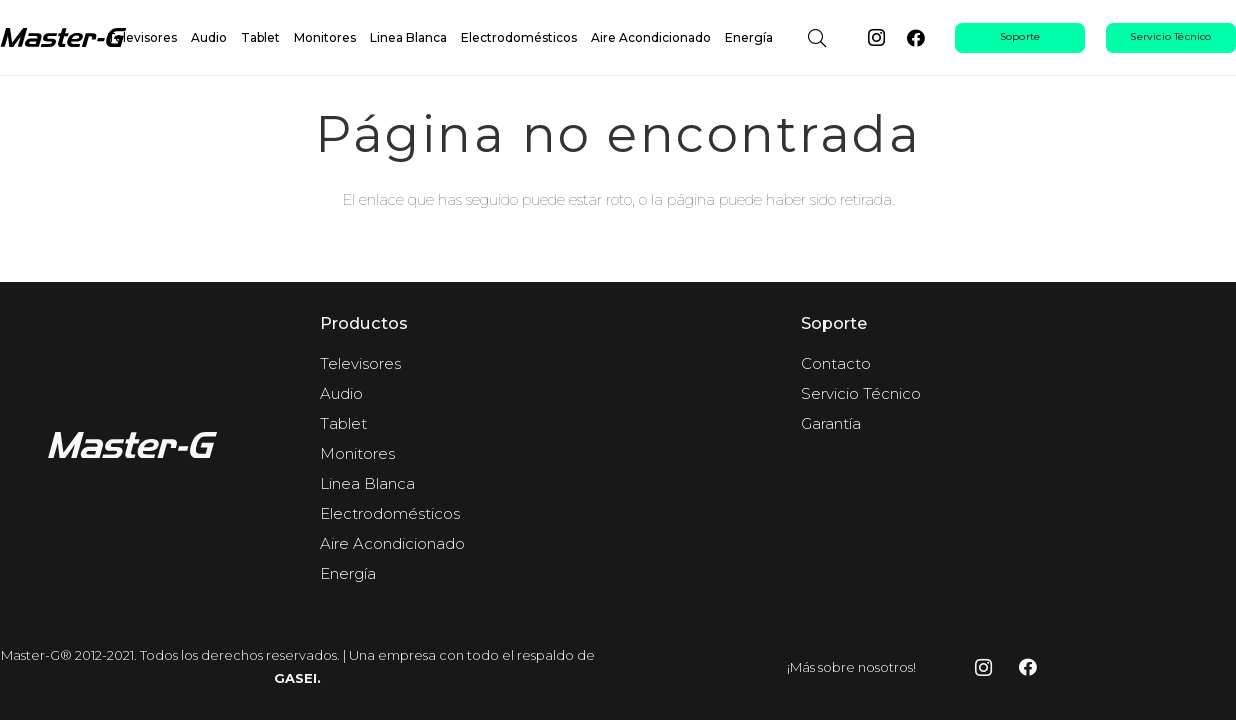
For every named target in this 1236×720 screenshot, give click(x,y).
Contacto (836, 363)
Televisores (360, 363)
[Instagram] (876, 38)
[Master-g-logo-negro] (67, 38)
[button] (817, 38)
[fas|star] (137, 448)
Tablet (343, 423)
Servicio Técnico (861, 393)
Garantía (831, 423)
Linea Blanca (367, 483)
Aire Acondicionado (392, 543)
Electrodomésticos (390, 513)
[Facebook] (916, 38)
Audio (341, 393)
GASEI (295, 678)
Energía (348, 573)
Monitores (357, 453)
